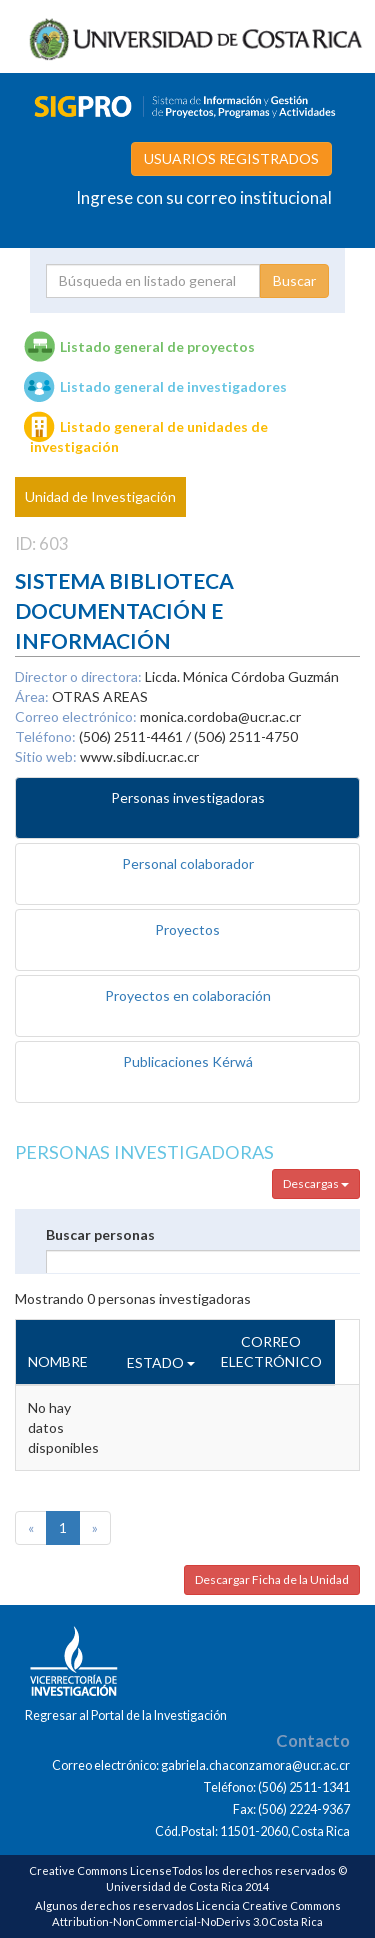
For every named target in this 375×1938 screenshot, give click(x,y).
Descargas (316, 1183)
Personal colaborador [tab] (188, 863)
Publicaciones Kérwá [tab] (188, 1061)
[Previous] (31, 1528)
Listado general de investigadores (173, 386)
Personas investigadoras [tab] (188, 797)
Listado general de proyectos (157, 346)
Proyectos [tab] (187, 929)
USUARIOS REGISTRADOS (231, 158)
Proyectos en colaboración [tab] (188, 995)
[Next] (95, 1528)
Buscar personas (100, 1234)
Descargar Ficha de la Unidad (272, 1579)
